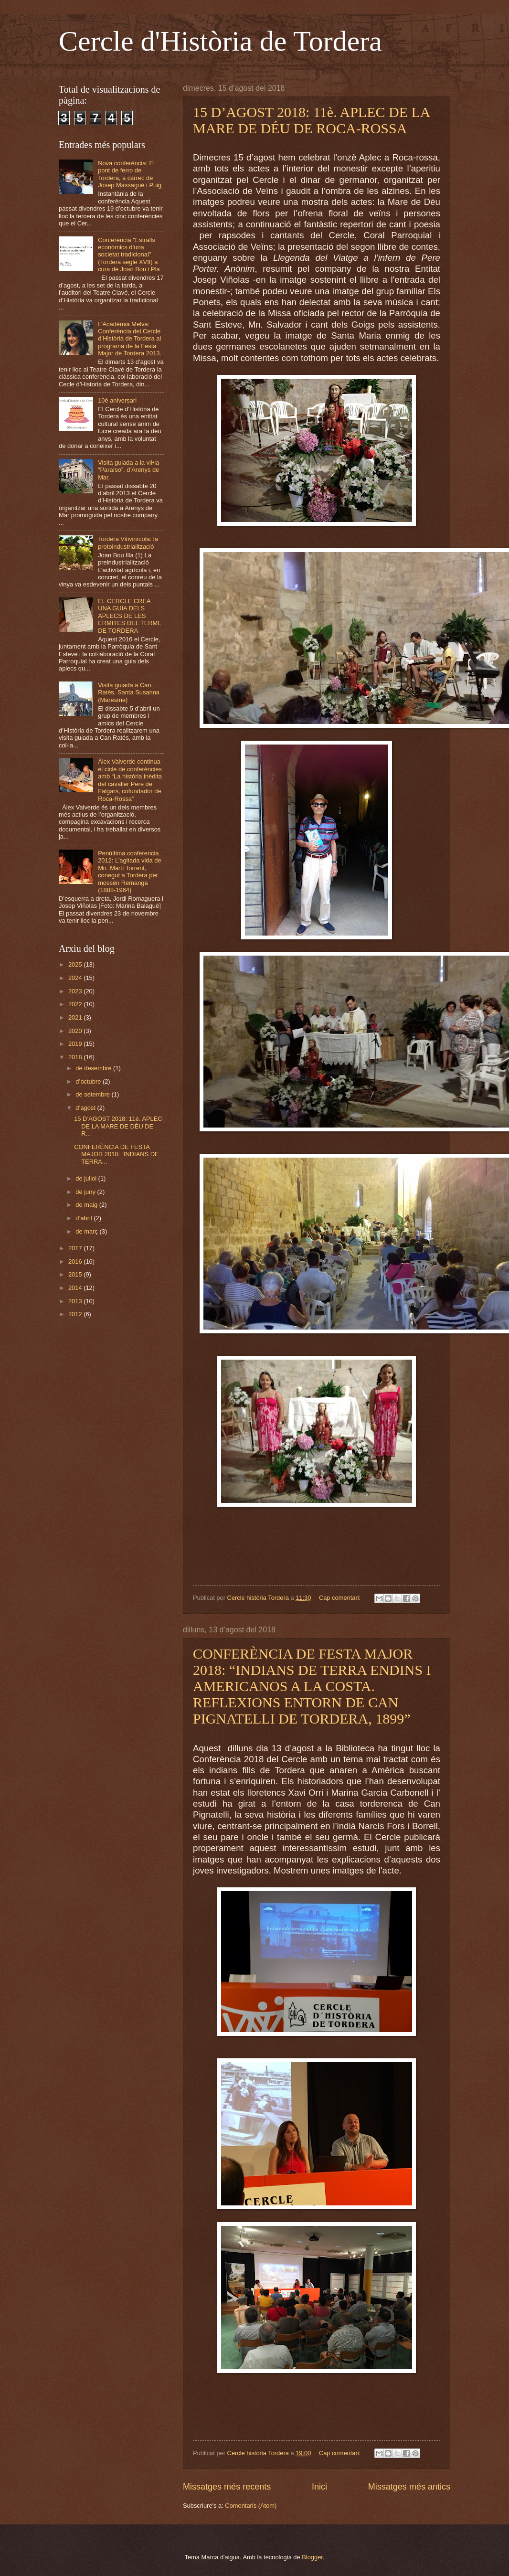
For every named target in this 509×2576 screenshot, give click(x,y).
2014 (76, 1287)
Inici (319, 2486)
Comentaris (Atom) (250, 2505)
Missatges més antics (409, 2486)
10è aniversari (117, 400)
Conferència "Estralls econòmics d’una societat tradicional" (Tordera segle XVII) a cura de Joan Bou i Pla (129, 254)
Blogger (312, 2557)
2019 (76, 1043)
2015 (76, 1274)
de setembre (93, 1094)
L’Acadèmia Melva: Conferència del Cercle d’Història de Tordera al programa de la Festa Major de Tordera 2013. (129, 338)
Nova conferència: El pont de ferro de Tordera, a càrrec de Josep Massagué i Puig (129, 174)
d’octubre (89, 1081)
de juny (86, 1191)
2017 (76, 1248)
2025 (76, 964)
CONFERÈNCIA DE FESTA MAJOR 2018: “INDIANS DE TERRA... (116, 1154)
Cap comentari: (340, 1597)
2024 (76, 977)
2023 (76, 991)
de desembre (94, 1068)
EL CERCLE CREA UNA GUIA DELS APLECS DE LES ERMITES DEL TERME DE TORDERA (130, 615)
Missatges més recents (227, 2486)
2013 (76, 1301)
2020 (76, 1030)
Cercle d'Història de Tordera (220, 41)
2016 (76, 1261)
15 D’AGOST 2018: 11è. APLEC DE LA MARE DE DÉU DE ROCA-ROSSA (311, 120)
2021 (76, 1017)
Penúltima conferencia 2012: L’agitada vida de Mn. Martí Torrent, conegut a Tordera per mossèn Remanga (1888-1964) (129, 872)
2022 (76, 1004)
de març (87, 1231)
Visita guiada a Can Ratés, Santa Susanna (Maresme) (128, 692)
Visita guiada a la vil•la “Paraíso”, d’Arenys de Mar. (128, 470)
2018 (76, 1057)
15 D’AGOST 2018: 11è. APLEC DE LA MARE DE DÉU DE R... (118, 1126)
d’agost (86, 1107)
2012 (76, 1314)
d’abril (84, 1218)
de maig (87, 1204)
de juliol (86, 1178)
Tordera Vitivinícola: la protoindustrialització (128, 542)
